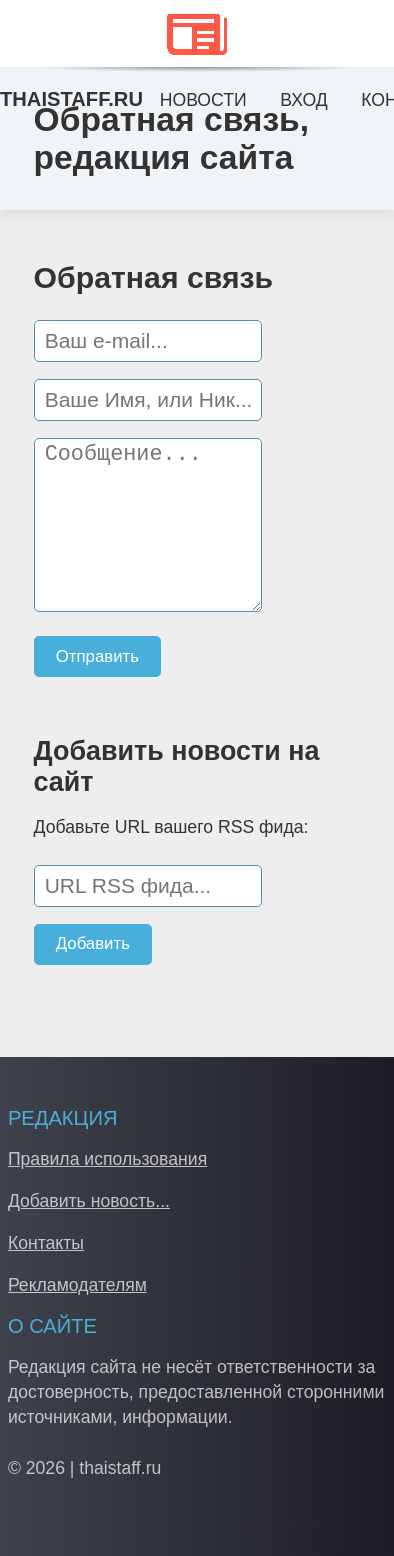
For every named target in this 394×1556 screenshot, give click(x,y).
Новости (203, 100)
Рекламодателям (77, 1285)
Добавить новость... (89, 1201)
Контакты (46, 1243)
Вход (303, 100)
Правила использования (107, 1159)
